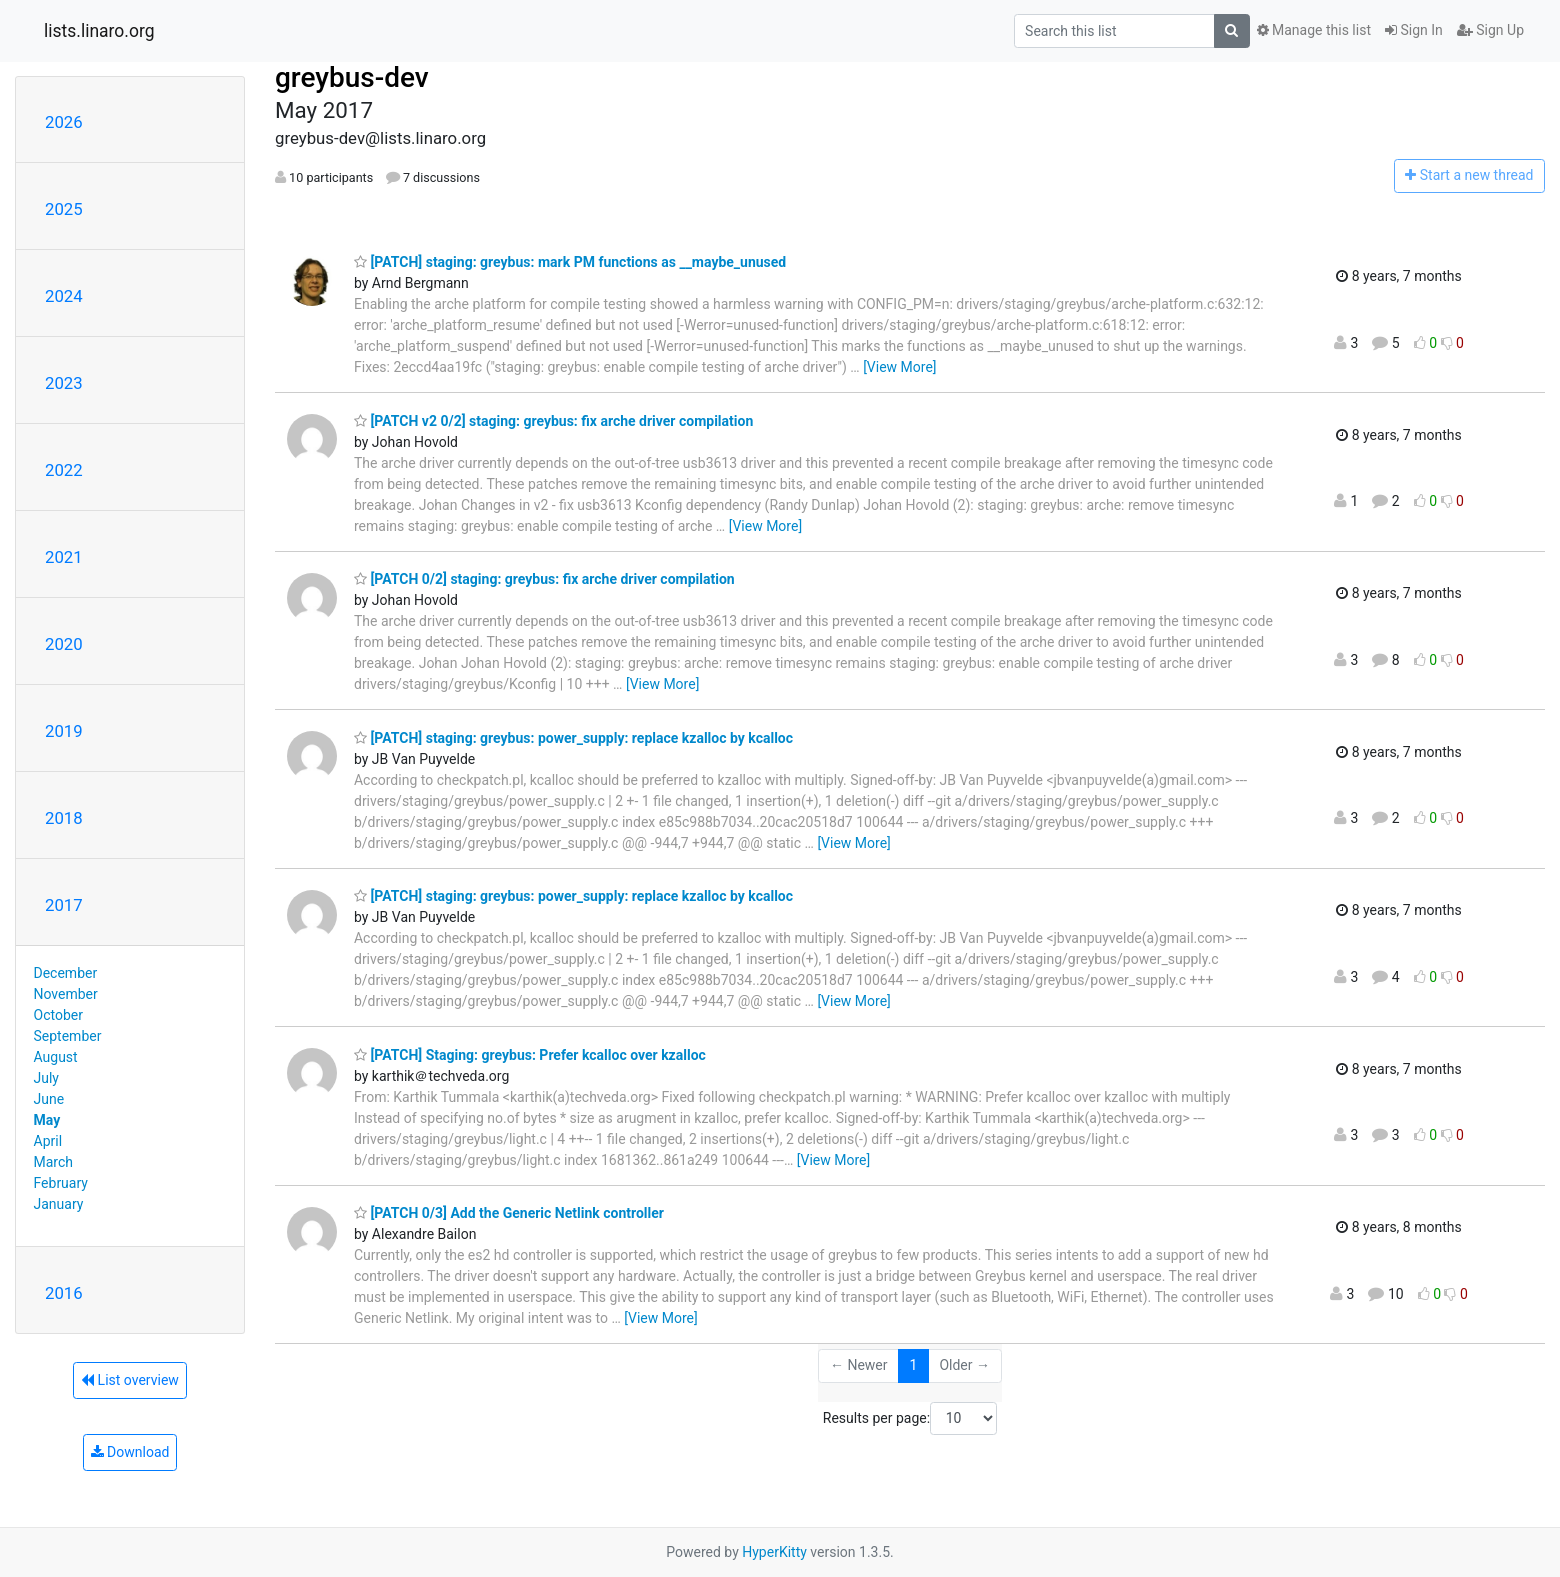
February (61, 1183)
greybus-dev (352, 77)
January (59, 1204)
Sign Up (1490, 30)
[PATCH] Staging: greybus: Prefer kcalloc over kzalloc (530, 1055)
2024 (64, 296)
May (47, 1120)
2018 (64, 818)
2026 (64, 122)
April (48, 1141)
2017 (64, 905)
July (46, 1078)
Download (130, 1452)
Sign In (1414, 30)
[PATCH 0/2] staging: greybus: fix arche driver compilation (544, 579)
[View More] (899, 367)
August (56, 1057)
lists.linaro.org (99, 31)
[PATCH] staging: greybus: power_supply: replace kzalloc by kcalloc (573, 738)
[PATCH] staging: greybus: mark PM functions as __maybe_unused (570, 262)
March (54, 1162)
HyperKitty (774, 1552)
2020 (64, 644)
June (49, 1099)
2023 (64, 383)
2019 (64, 731)
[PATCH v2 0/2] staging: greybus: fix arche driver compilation (553, 421)
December (66, 973)
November (66, 994)
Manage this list (1314, 30)
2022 (64, 470)
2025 (64, 209)
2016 (64, 1293)
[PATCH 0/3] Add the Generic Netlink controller (509, 1213)
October (58, 1015)
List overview (130, 1380)
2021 (64, 557)
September (68, 1036)
